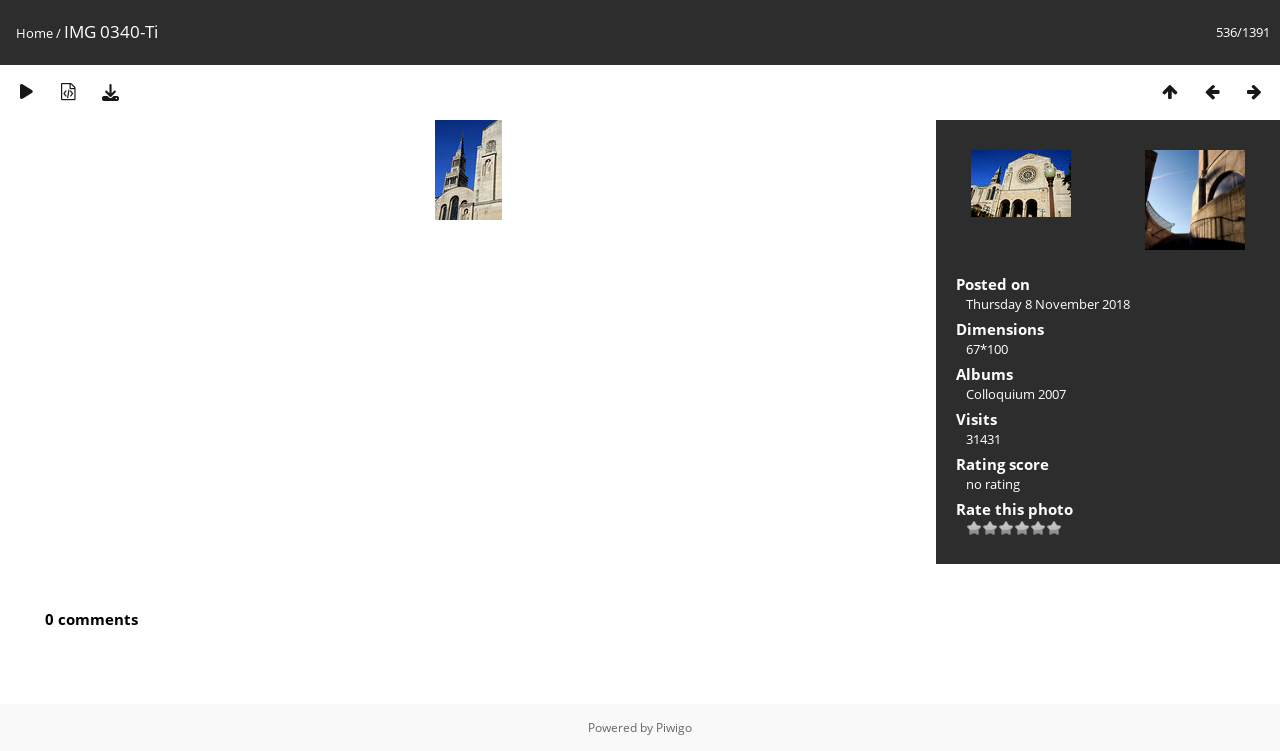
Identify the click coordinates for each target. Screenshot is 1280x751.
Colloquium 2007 (1016, 394)
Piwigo (674, 727)
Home (34, 33)
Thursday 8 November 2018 (1048, 304)
